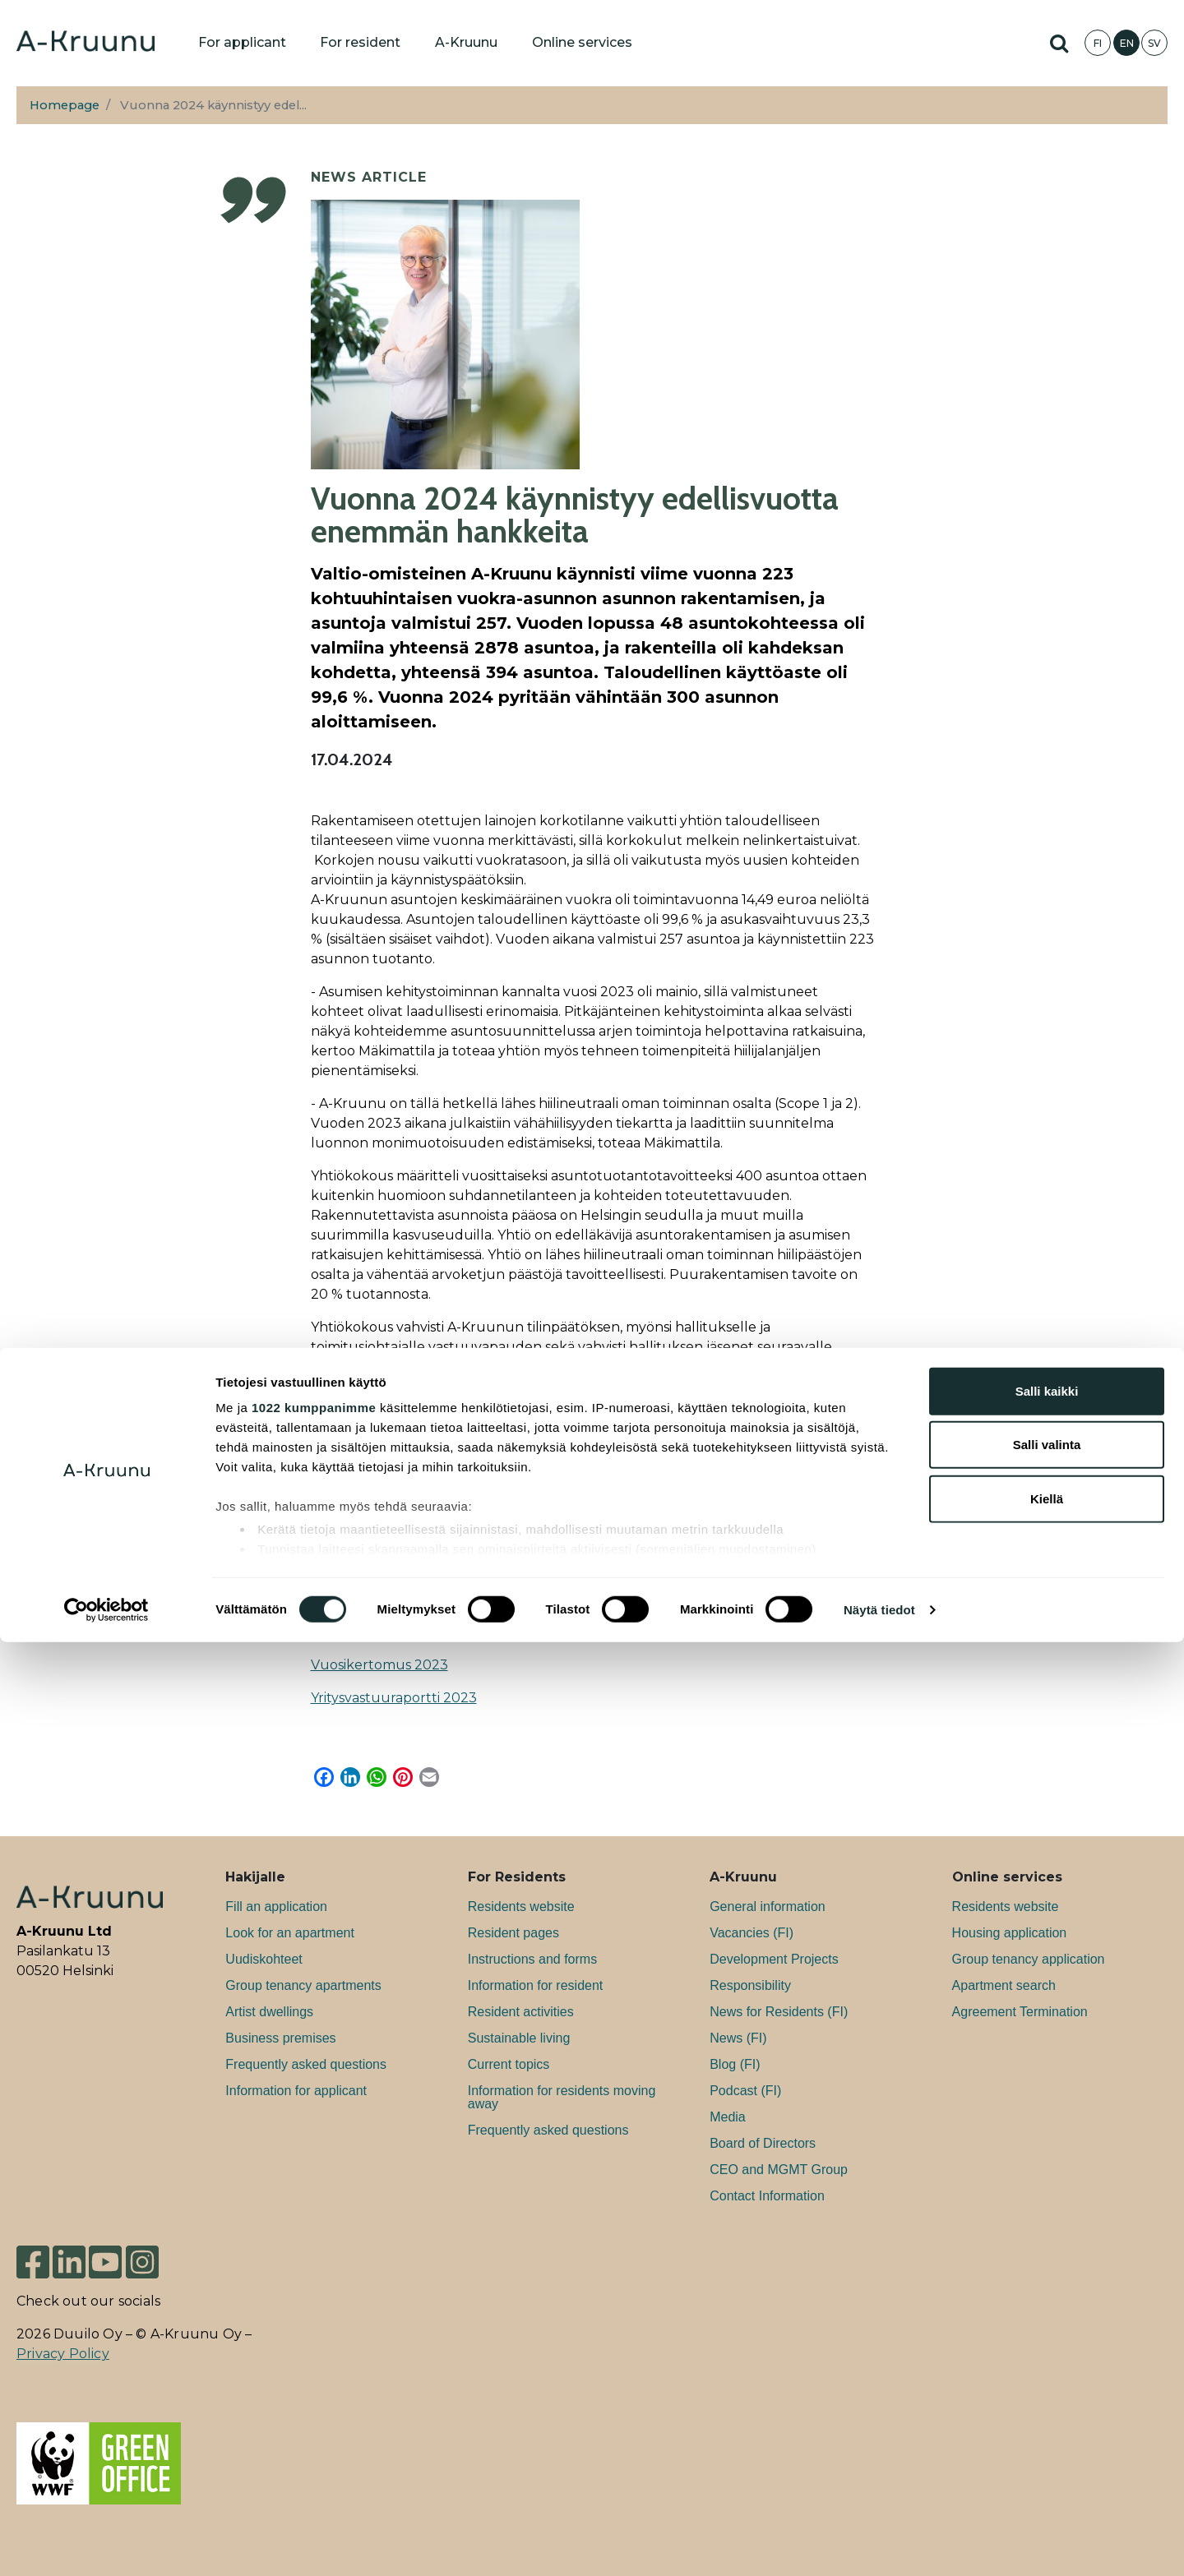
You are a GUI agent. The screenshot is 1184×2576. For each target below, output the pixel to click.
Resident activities (521, 2012)
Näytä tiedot (879, 2544)
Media (728, 2117)
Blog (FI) (735, 2064)
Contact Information (767, 2196)
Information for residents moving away (562, 2097)
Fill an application (276, 1907)
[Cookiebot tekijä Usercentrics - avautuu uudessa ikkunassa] (106, 2544)
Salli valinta (1047, 2378)
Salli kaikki (1047, 2325)
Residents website (521, 1907)
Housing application (1009, 1933)
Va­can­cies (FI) (751, 1933)
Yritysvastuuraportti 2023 (394, 1698)
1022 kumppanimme (314, 2341)
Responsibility (750, 1985)
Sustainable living (519, 2038)
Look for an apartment (289, 1933)
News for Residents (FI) (779, 2012)
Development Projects (774, 1959)
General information (768, 1907)
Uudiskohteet (263, 1959)
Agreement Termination (1020, 2012)
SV (1154, 43)
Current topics (509, 2064)
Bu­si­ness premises (280, 2038)
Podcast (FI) (745, 2091)
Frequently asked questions (305, 2064)
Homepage (64, 105)
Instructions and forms (532, 1959)
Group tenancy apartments (303, 1985)
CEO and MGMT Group (779, 2170)
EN (1127, 43)
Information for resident (536, 1985)
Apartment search (1004, 1985)
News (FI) (738, 2038)
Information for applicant (296, 2091)
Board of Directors (763, 2143)
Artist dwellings (269, 2012)
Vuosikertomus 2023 (379, 1665)
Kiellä (1046, 2433)
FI (1098, 43)
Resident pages (513, 1933)
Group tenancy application (1028, 1959)
